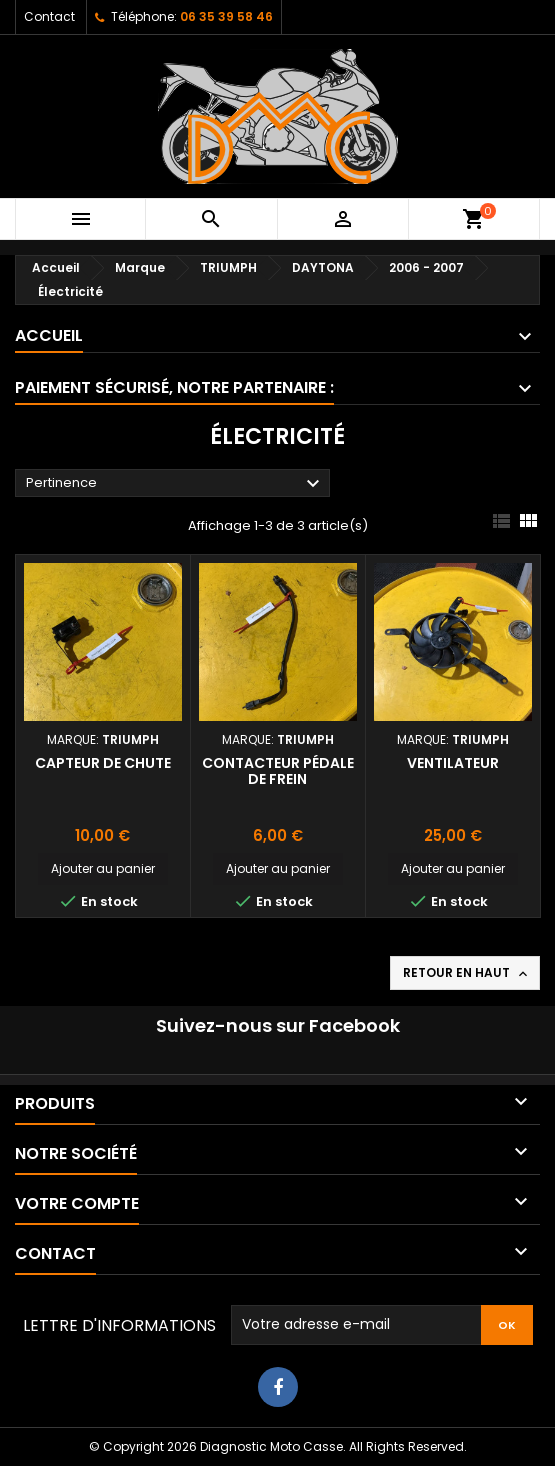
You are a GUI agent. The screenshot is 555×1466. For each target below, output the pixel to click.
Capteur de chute (103, 763)
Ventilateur (453, 763)
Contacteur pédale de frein (278, 771)
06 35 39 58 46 (226, 16)
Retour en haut (467, 973)
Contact (49, 16)
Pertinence (175, 484)
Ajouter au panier (103, 868)
